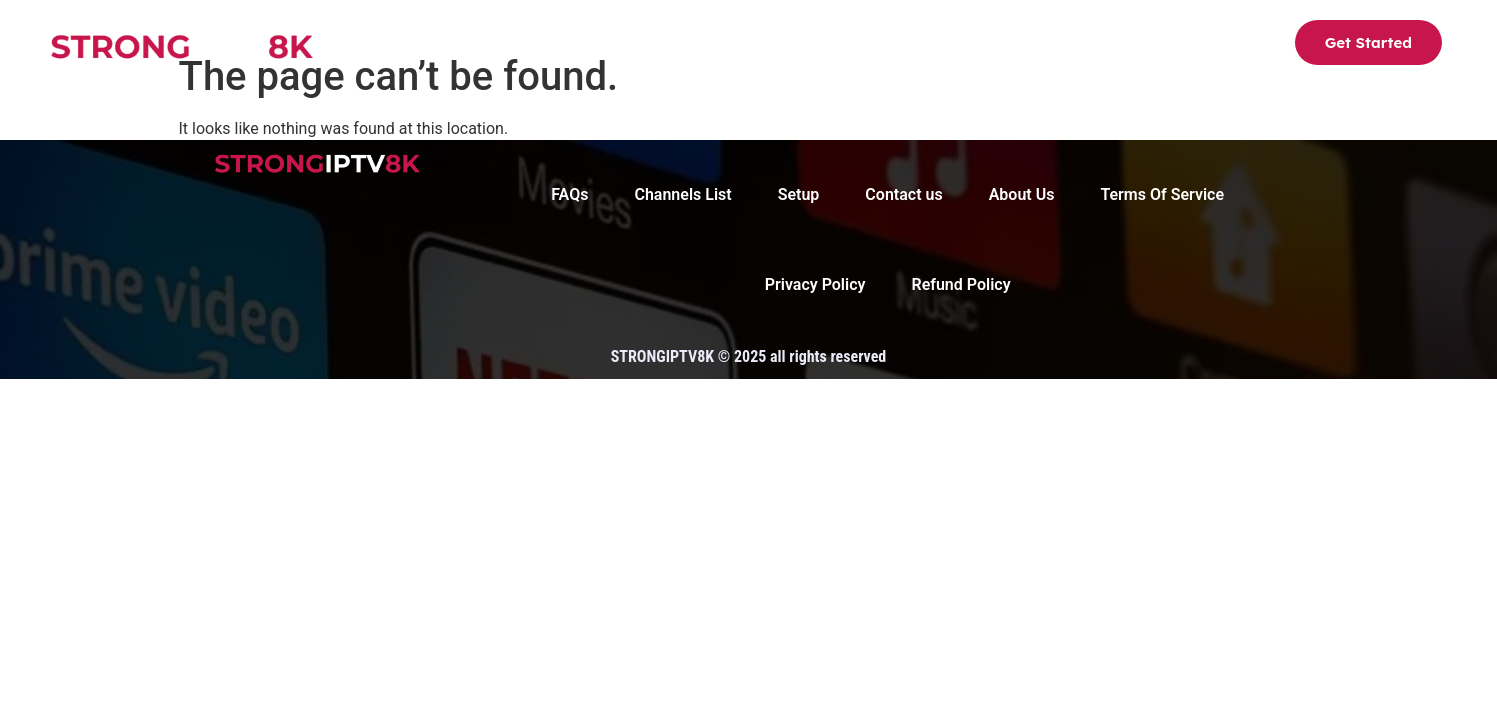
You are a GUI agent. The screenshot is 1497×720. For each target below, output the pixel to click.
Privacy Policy (815, 284)
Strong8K (509, 45)
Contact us (1044, 45)
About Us (849, 45)
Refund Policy (960, 284)
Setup (752, 45)
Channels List (638, 45)
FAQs (943, 45)
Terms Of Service (1162, 194)
